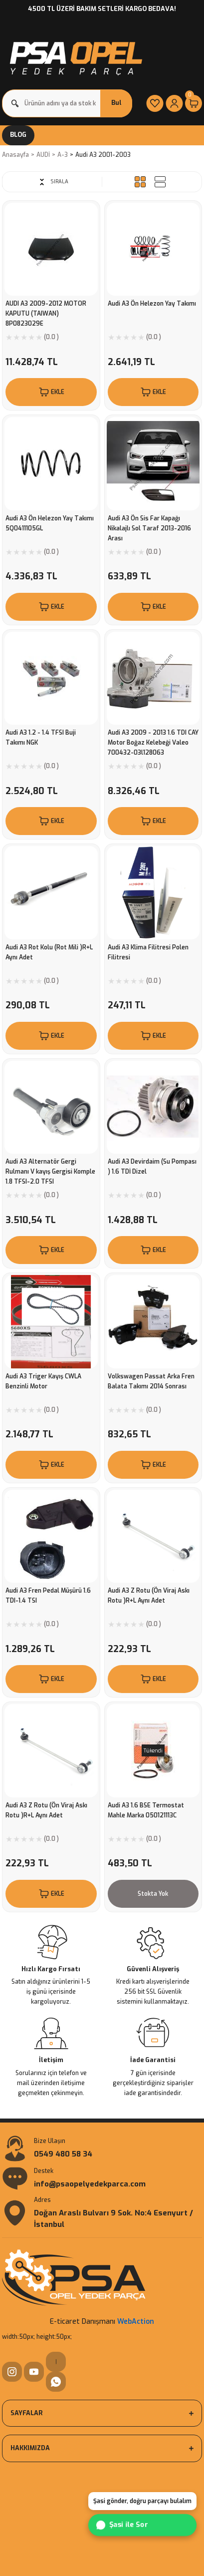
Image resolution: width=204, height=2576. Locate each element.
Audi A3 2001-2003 (103, 155)
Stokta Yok (153, 1894)
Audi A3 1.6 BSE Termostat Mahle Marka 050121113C (146, 1810)
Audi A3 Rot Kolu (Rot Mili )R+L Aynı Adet (49, 952)
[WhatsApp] (56, 2382)
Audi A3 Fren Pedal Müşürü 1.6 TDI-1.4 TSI (48, 1596)
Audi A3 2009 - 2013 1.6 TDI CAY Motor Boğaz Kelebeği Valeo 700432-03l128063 (153, 743)
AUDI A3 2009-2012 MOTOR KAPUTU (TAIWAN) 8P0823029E (45, 314)
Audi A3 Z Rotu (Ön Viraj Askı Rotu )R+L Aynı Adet (149, 1596)
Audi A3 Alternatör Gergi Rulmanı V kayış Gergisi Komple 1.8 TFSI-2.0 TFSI (50, 1172)
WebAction (135, 2321)
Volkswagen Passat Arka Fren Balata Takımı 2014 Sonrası (151, 1381)
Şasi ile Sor (121, 2525)
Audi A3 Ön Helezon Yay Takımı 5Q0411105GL (49, 523)
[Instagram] (12, 2372)
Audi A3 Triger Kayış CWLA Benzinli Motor (43, 1381)
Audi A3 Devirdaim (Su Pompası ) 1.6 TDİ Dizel (152, 1167)
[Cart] (193, 103)
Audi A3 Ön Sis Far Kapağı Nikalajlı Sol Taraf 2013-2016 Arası (149, 528)
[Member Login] (174, 103)
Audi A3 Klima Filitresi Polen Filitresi (148, 952)
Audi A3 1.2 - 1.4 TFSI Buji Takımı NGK (40, 738)
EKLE (51, 392)
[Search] (67, 103)
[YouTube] (34, 2372)
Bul (116, 102)
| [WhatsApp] (56, 2361)
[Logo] (75, 55)
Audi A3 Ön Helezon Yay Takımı (152, 304)
